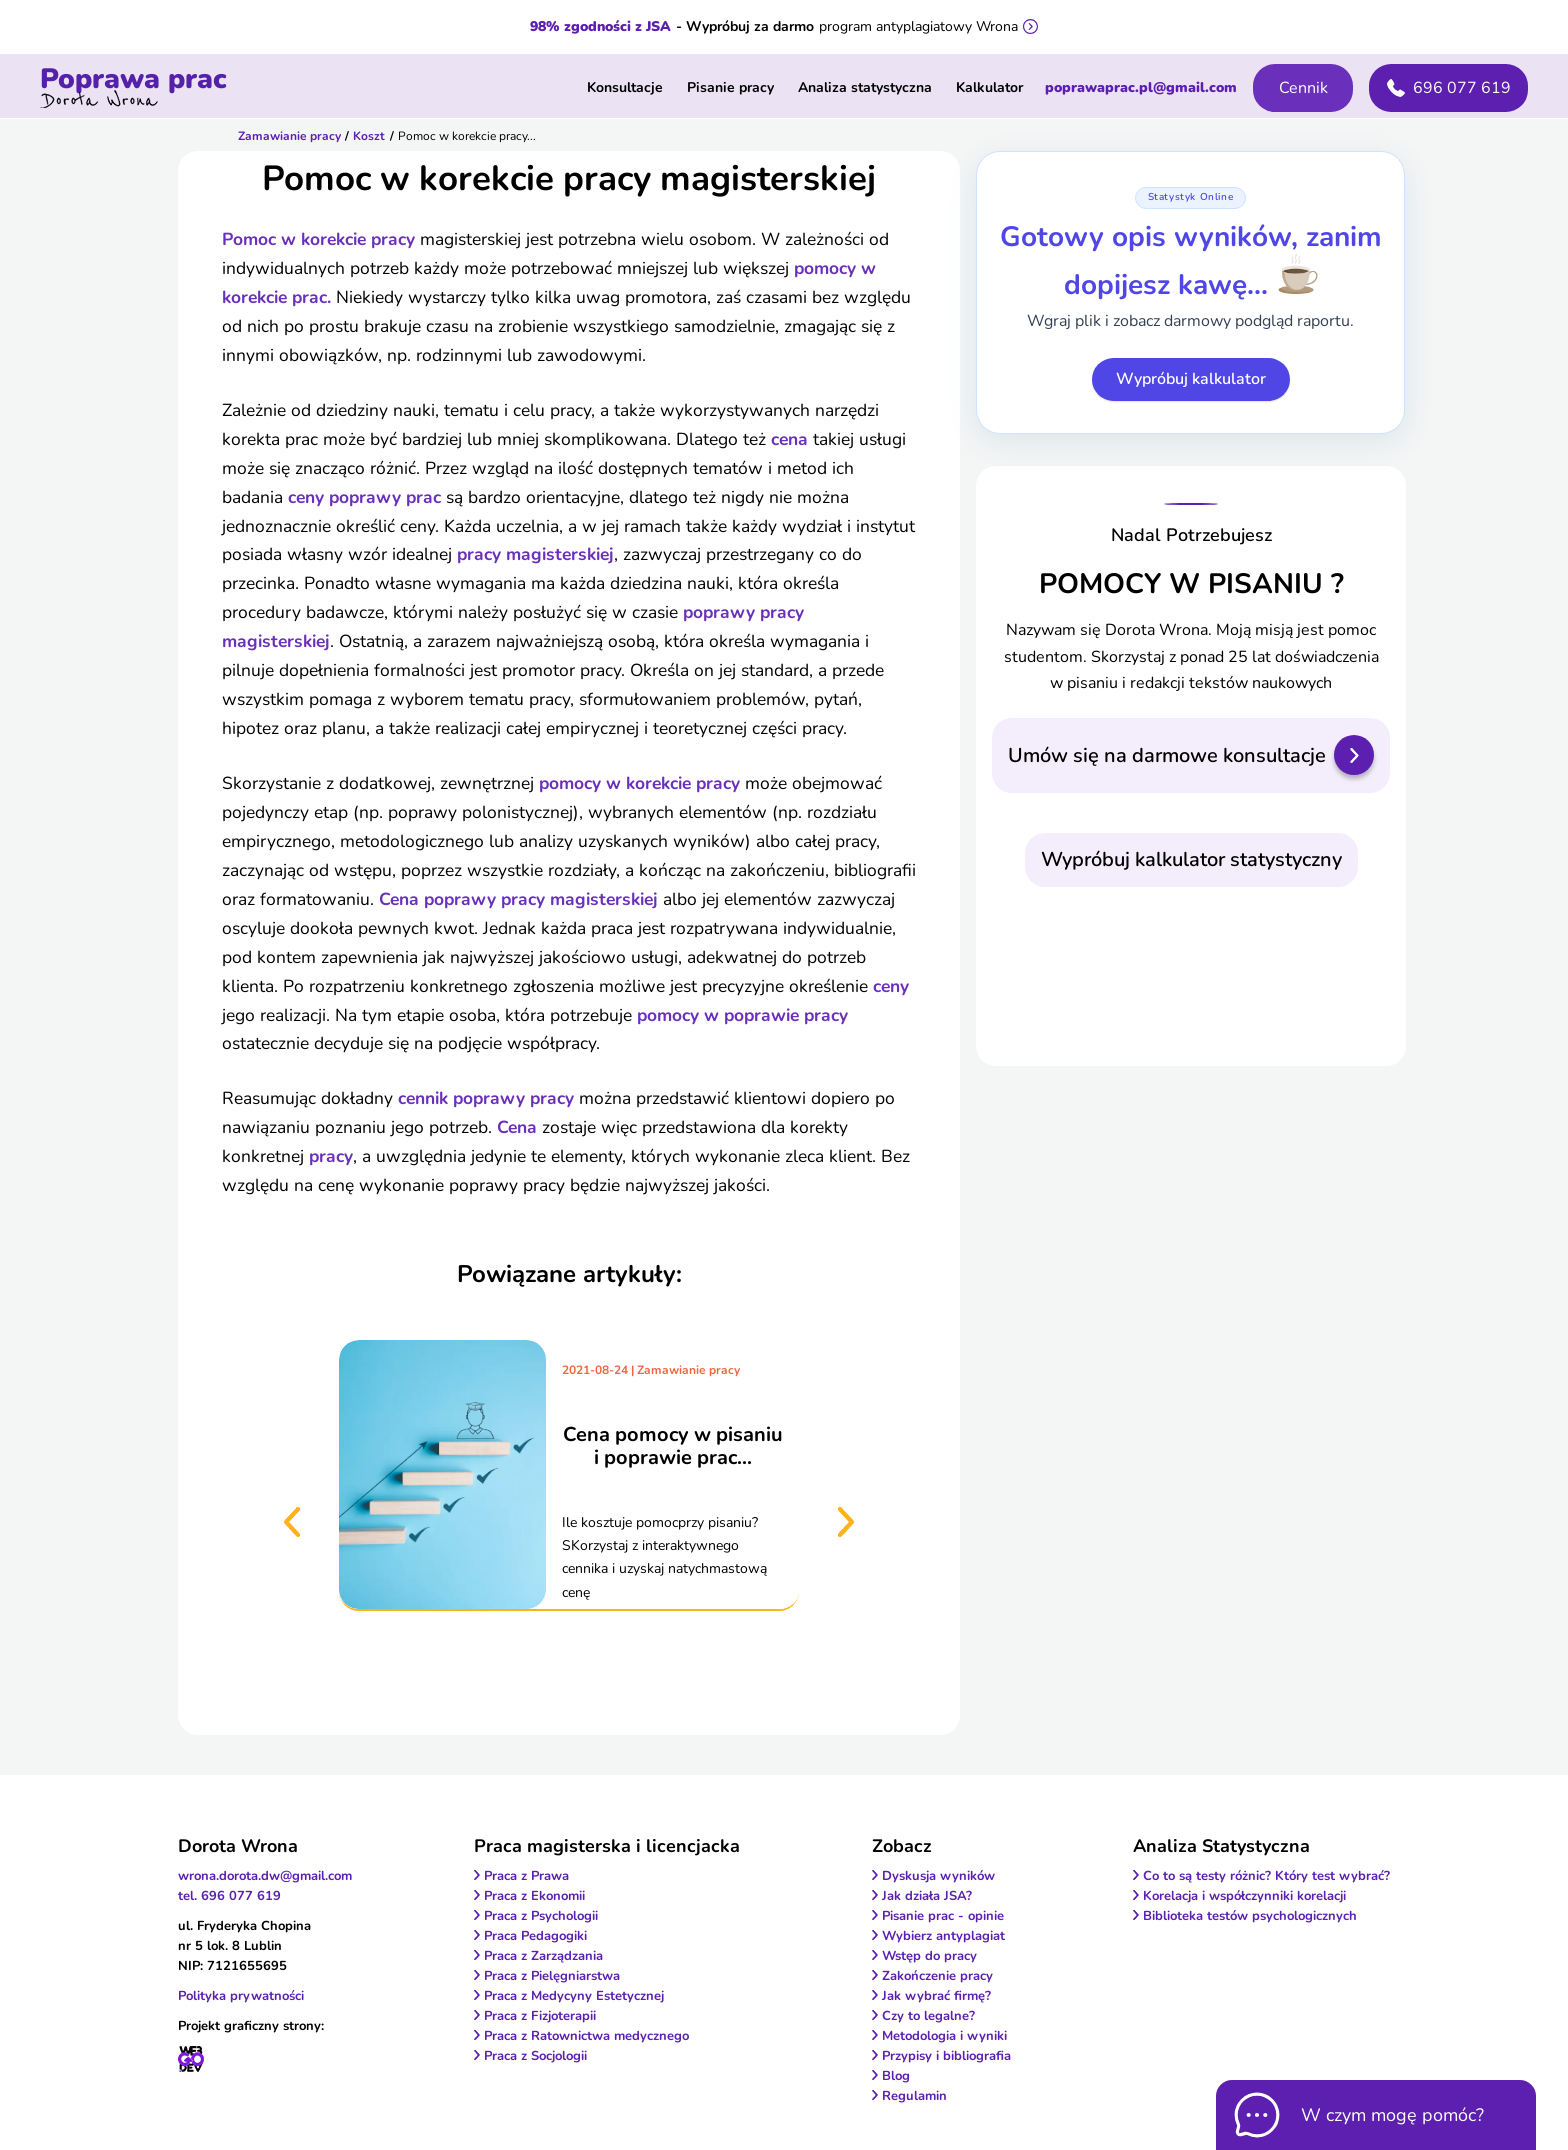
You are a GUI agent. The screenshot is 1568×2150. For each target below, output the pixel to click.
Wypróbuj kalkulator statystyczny (1191, 859)
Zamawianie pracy (289, 136)
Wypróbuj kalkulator (1191, 379)
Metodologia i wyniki (944, 2036)
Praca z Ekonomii (534, 1896)
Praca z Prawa (526, 1876)
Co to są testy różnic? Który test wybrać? (1266, 1876)
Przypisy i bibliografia (946, 2056)
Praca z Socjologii (535, 2056)
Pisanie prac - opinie (943, 1916)
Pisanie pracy (730, 87)
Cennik (1303, 88)
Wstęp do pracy (929, 1956)
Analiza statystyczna (865, 87)
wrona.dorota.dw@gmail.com (265, 1876)
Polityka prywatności (241, 1996)
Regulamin (914, 2096)
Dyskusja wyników (938, 1876)
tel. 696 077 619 (229, 1896)
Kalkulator (989, 87)
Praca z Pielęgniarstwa (552, 1976)
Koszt (369, 136)
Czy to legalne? (928, 2016)
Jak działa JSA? (927, 1896)
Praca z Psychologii (541, 1916)
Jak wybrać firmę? (936, 1996)
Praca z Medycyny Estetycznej (574, 1996)
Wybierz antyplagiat (943, 1936)
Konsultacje (625, 87)
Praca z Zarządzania (543, 1956)
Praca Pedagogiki (535, 1936)
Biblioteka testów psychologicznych (1250, 1916)
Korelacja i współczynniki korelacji (1244, 1896)
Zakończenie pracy (937, 1976)
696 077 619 (1449, 88)
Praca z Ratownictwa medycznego (586, 2036)
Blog (896, 2076)
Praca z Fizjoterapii (540, 2016)
